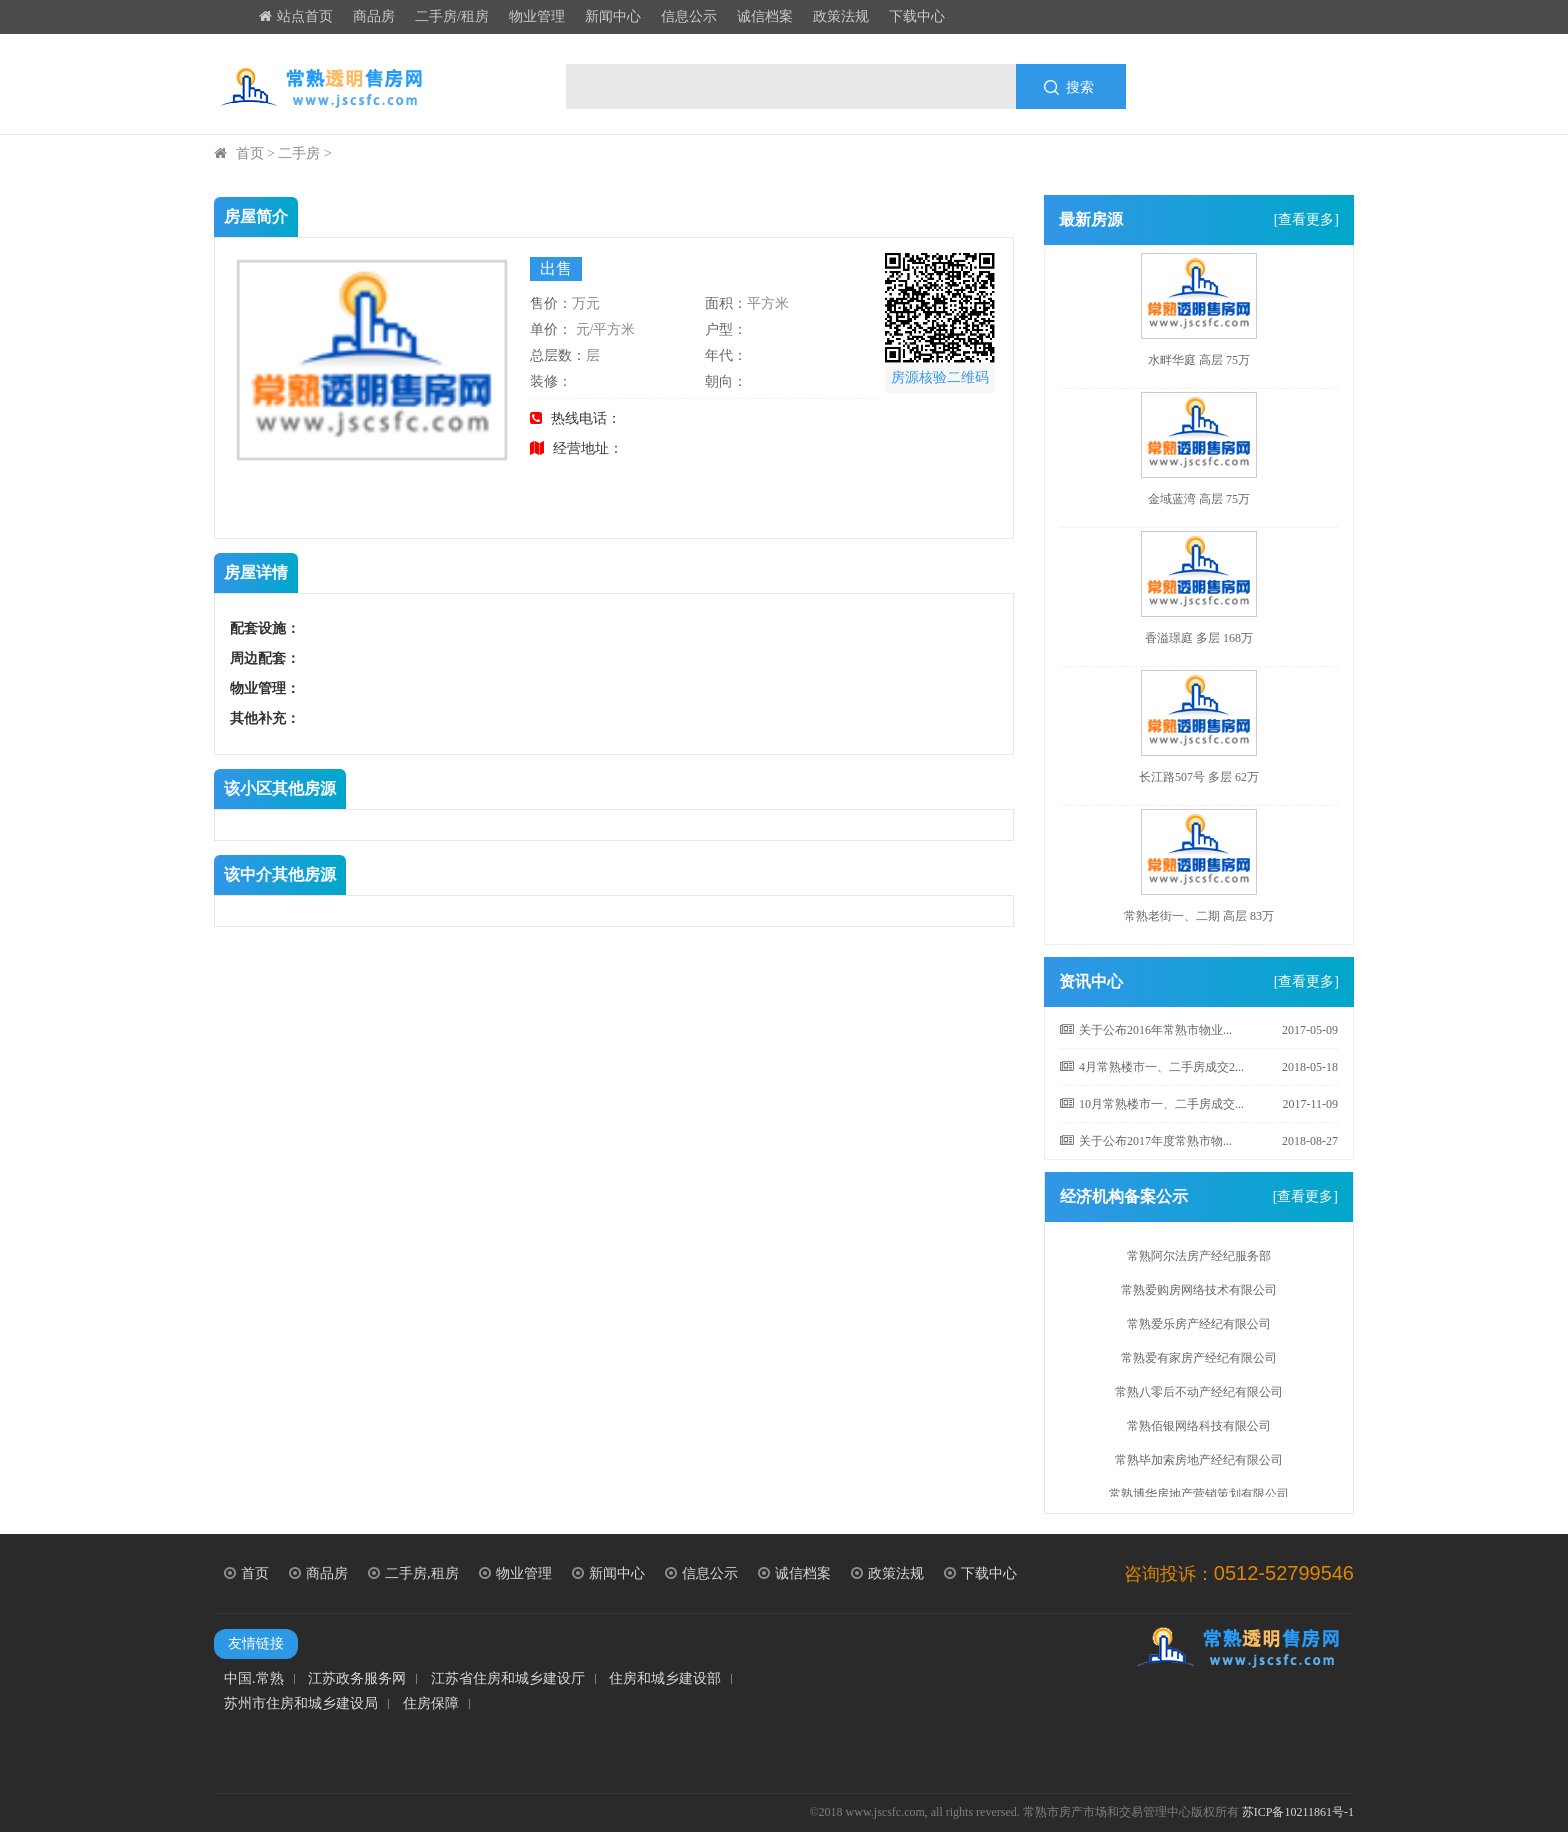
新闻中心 (613, 16)
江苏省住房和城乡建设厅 (508, 1679)
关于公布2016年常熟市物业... (1146, 1030)
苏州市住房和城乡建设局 (301, 1704)
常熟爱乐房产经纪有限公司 (1199, 1328)
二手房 (299, 153)
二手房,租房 (413, 1573)
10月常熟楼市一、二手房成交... (1152, 1104)
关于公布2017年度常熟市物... (1146, 1141)
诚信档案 (765, 16)
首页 (250, 153)
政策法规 (841, 16)
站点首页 (296, 16)
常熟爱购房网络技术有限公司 (1199, 1294)
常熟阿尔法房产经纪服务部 (1199, 1260)
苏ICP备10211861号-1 (1298, 1812)
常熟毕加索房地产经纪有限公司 (1199, 1464)
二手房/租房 (452, 16)
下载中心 (917, 16)
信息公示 (689, 16)
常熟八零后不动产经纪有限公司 (1199, 1396)
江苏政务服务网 (357, 1679)
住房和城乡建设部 (665, 1679)
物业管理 (537, 16)
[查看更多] (1306, 219)
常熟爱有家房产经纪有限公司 (1199, 1362)
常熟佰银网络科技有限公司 (1199, 1430)
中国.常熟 (254, 1679)
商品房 (374, 16)
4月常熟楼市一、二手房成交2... (1152, 1067)
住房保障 (431, 1704)
